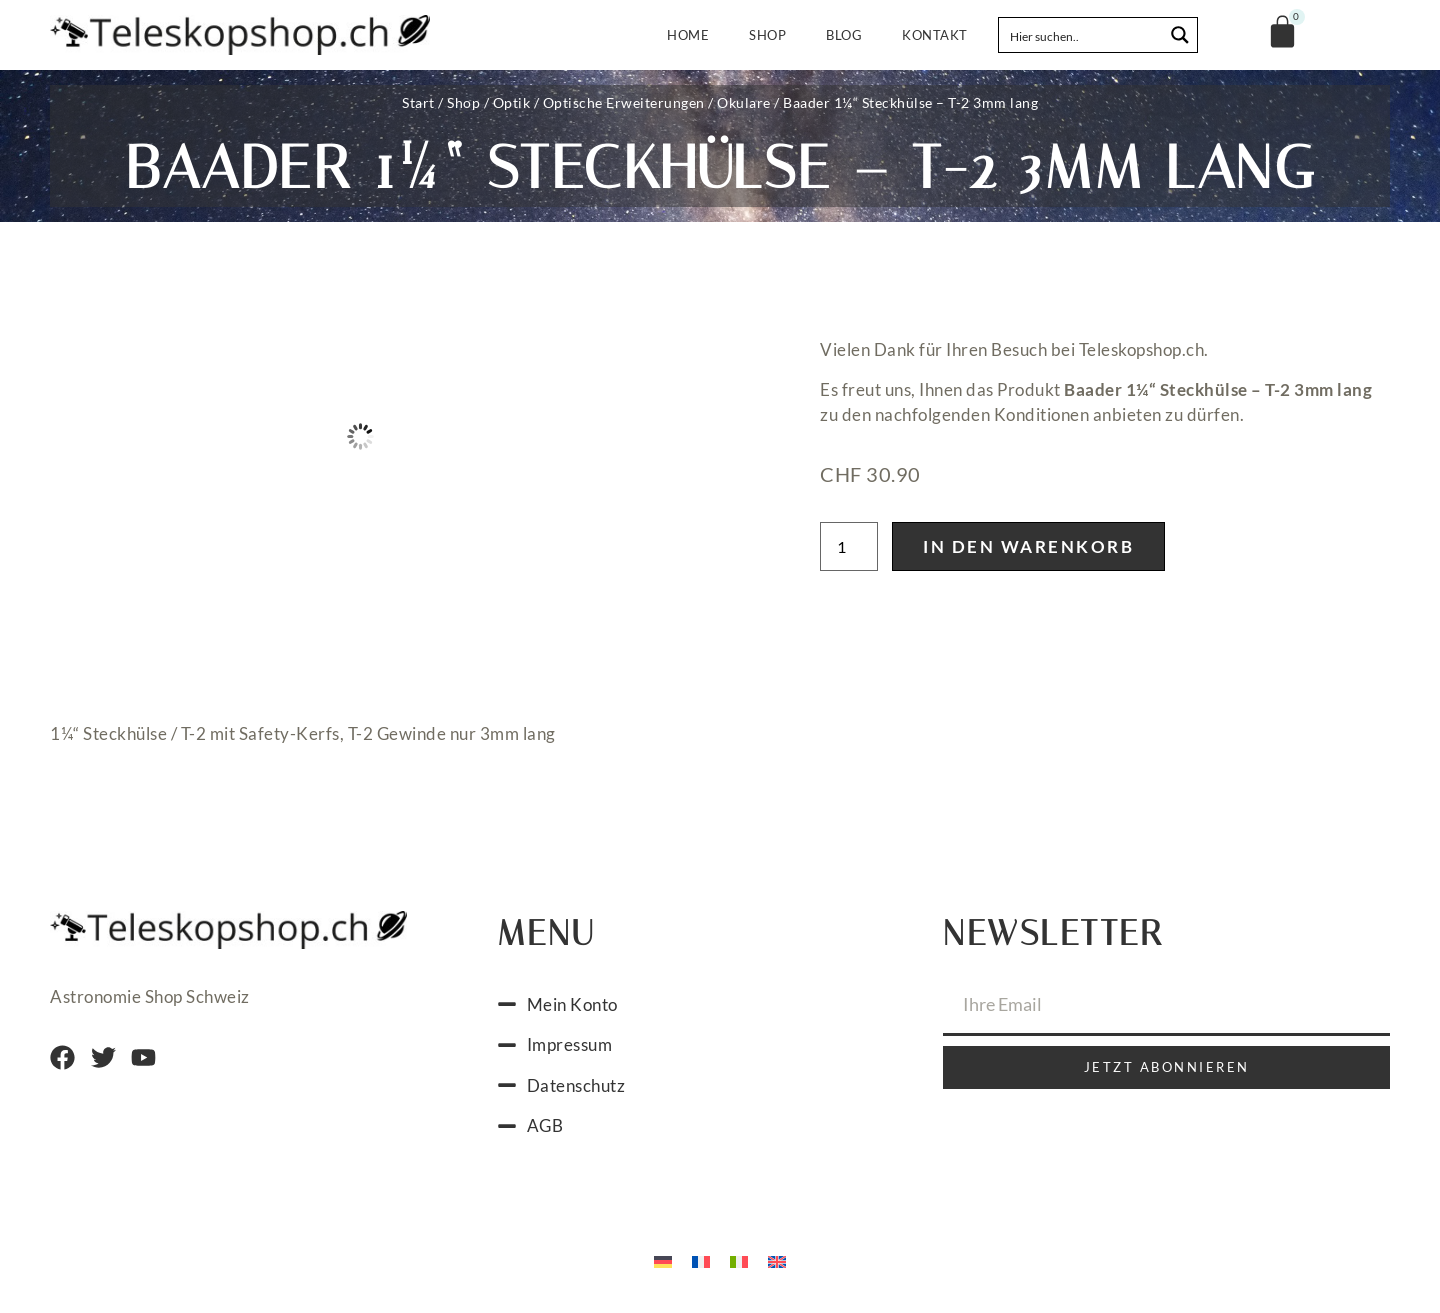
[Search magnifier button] (1180, 35)
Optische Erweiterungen (624, 102)
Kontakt (935, 35)
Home (688, 35)
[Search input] (1082, 35)
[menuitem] (663, 1261)
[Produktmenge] (849, 546)
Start (418, 102)
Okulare (744, 102)
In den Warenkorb (1028, 546)
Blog (844, 35)
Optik (512, 102)
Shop (767, 35)
